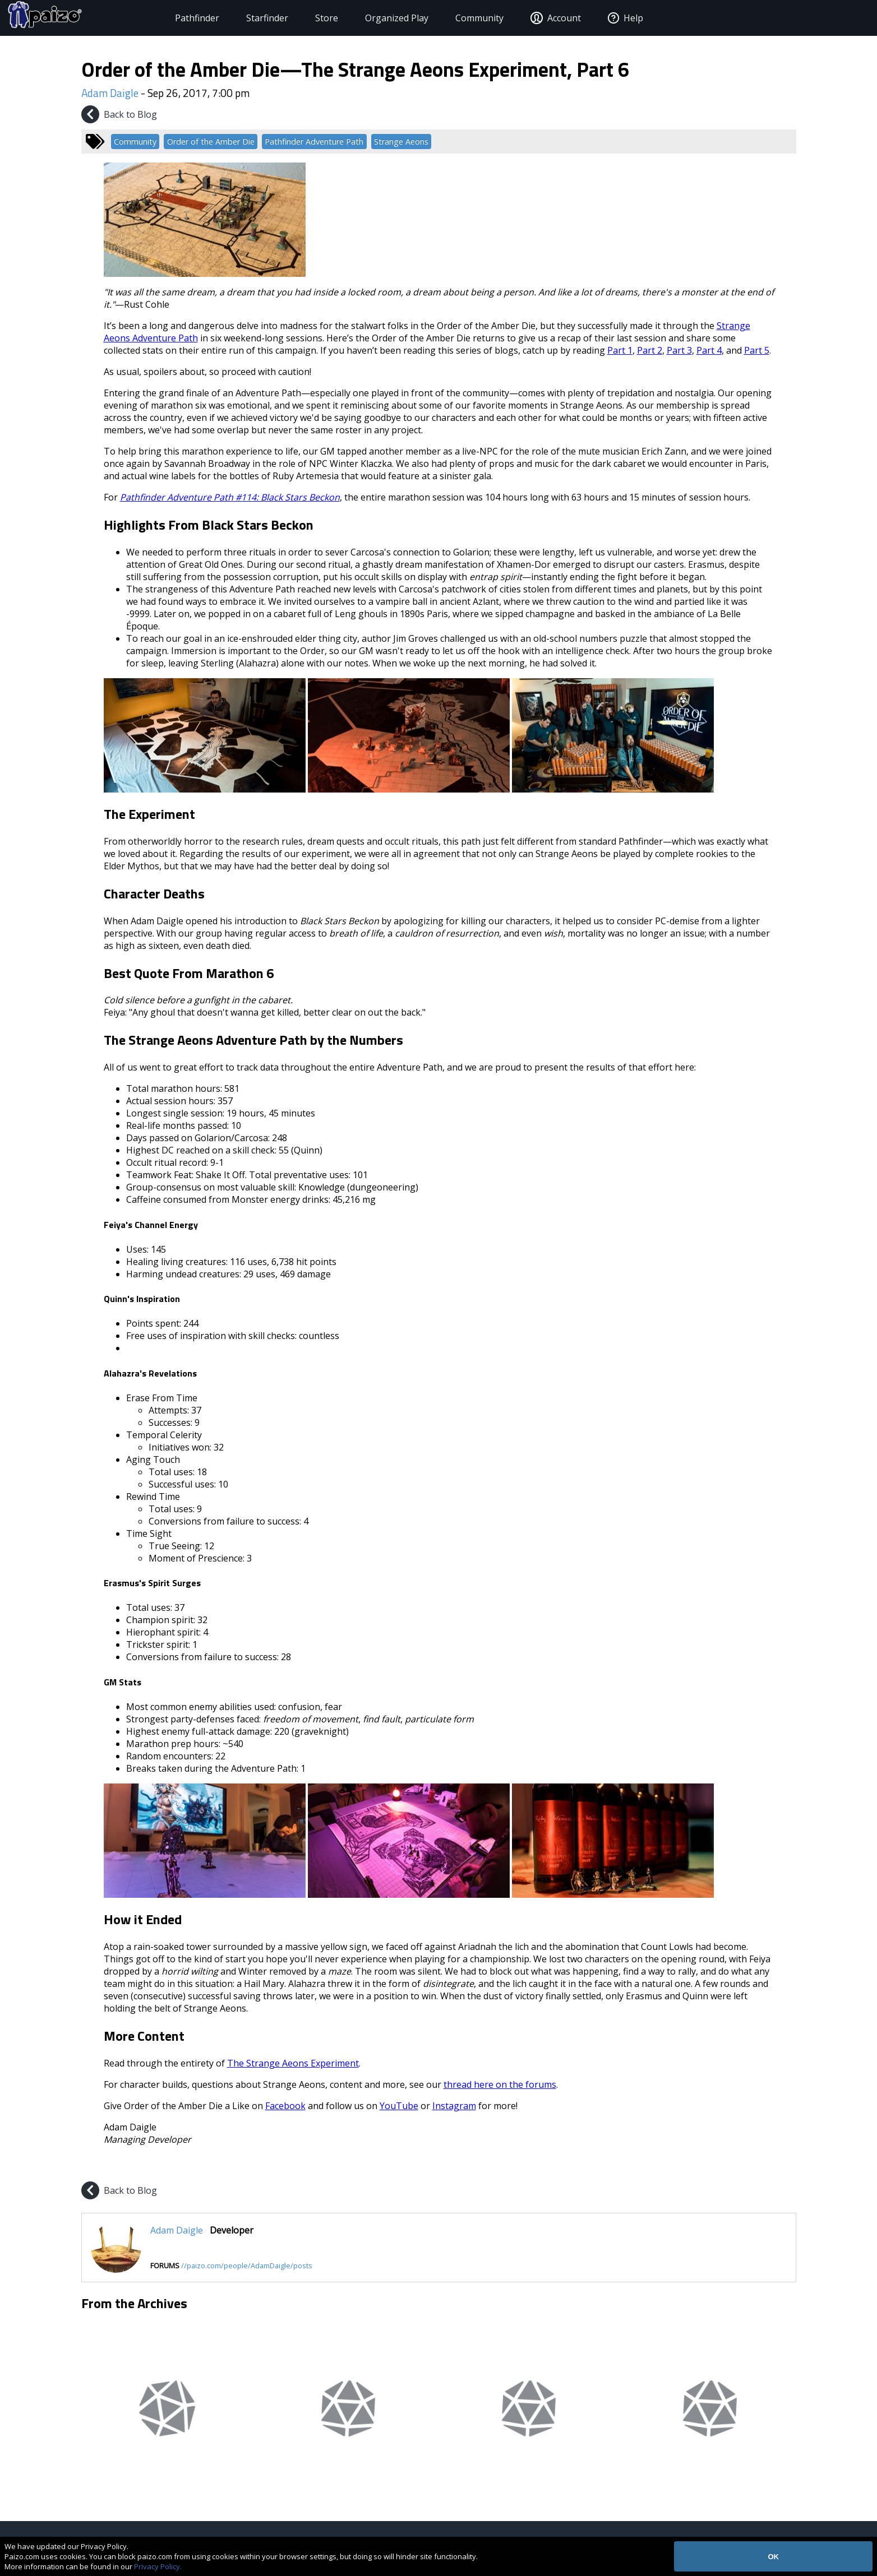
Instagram (454, 2106)
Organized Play (375, 18)
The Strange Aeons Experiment (293, 2063)
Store (305, 18)
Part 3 (679, 350)
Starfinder (246, 18)
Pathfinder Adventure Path (314, 141)
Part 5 (756, 350)
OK (773, 2556)
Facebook (285, 2106)
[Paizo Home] (84, 18)
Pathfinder (176, 18)
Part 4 (709, 350)
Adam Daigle (110, 93)
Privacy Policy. (158, 2566)
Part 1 (620, 350)
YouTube (399, 2106)
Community (458, 18)
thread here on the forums (500, 2084)
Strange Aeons (401, 141)
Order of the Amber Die (211, 141)
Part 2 (649, 350)
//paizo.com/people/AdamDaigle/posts (246, 2265)
